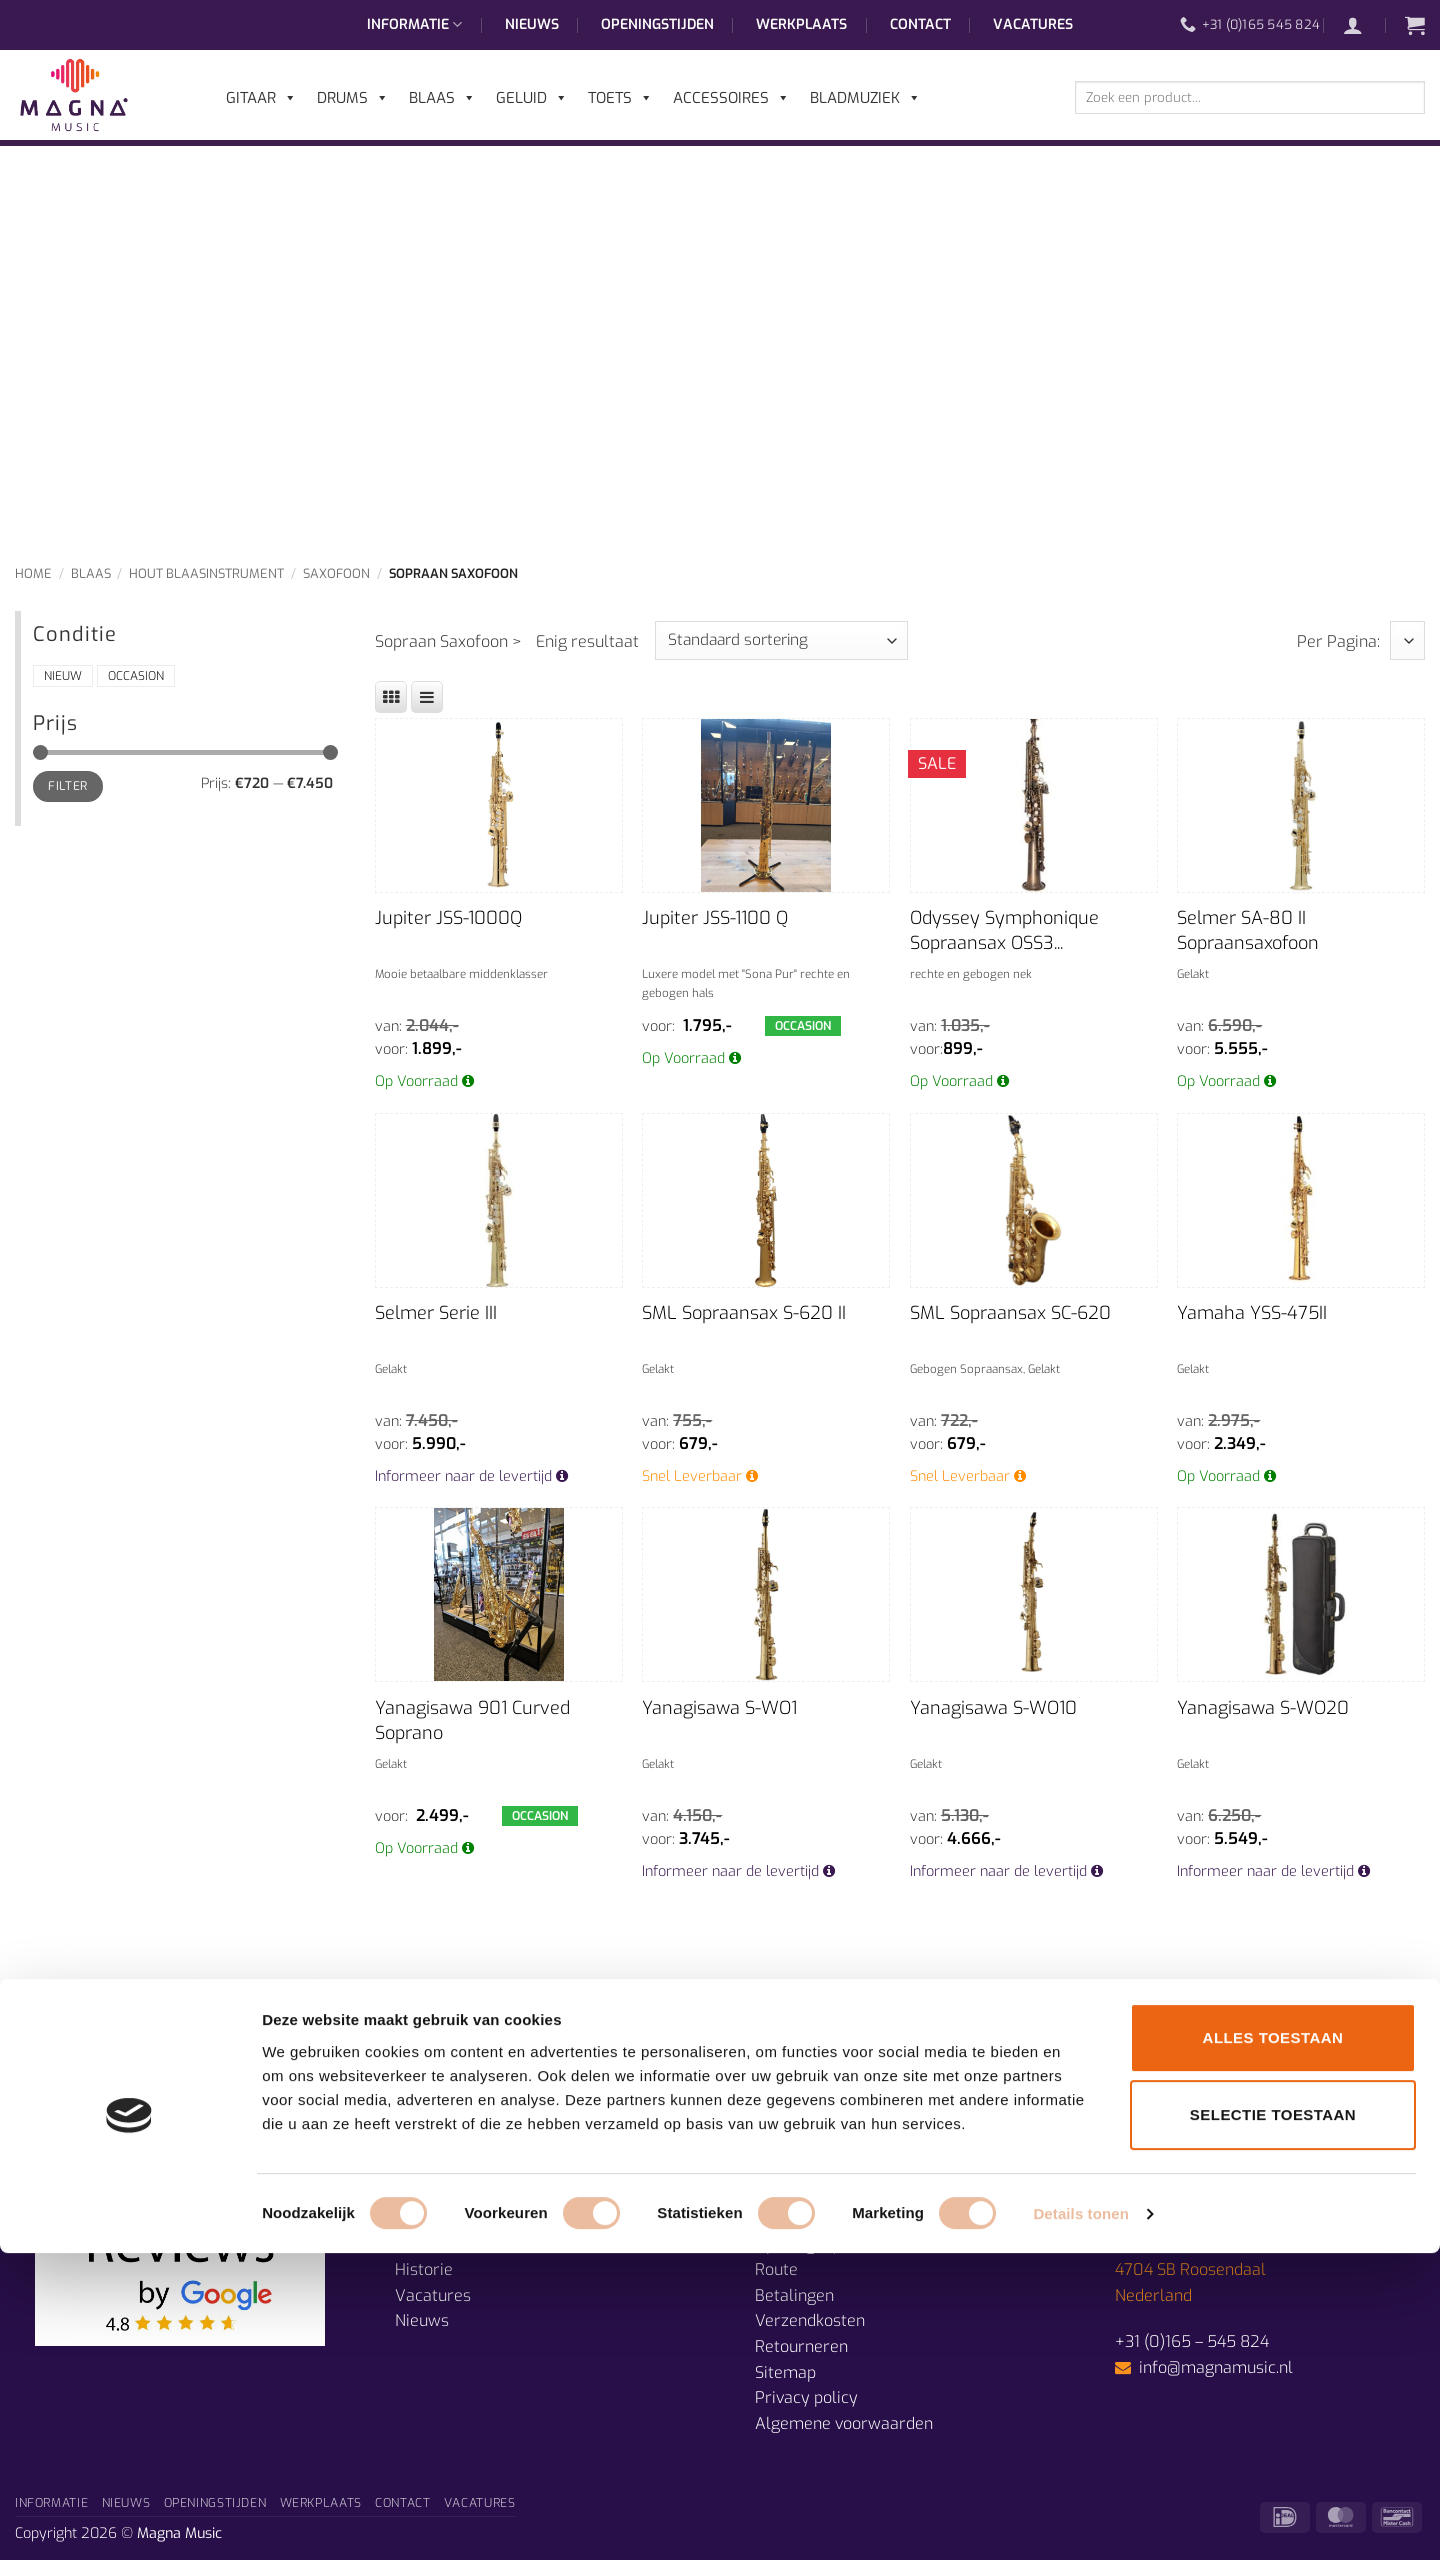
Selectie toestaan (1273, 2422)
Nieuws (532, 24)
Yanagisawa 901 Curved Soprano (472, 1720)
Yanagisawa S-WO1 (719, 1708)
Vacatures (1033, 24)
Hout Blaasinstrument (206, 573)
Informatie (414, 25)
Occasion (136, 676)
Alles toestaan (1273, 2344)
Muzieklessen (444, 2244)
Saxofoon (336, 573)
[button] (1363, 25)
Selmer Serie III (436, 1313)
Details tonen (1080, 2520)
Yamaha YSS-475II (1252, 1313)
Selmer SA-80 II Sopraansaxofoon (1248, 930)
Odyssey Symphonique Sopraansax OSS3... (1004, 930)
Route (776, 2269)
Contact (920, 24)
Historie (424, 2269)
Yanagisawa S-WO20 (1263, 1708)
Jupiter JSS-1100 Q (715, 918)
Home (33, 573)
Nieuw (63, 676)
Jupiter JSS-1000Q (448, 918)
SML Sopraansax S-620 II (744, 1313)
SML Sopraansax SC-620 (1010, 1313)
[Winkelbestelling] (781, 640)
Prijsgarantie (802, 2218)
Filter (67, 786)
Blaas (91, 573)
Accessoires (731, 98)
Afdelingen (435, 2218)
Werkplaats (801, 24)
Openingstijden (657, 24)
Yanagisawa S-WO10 (993, 1708)
